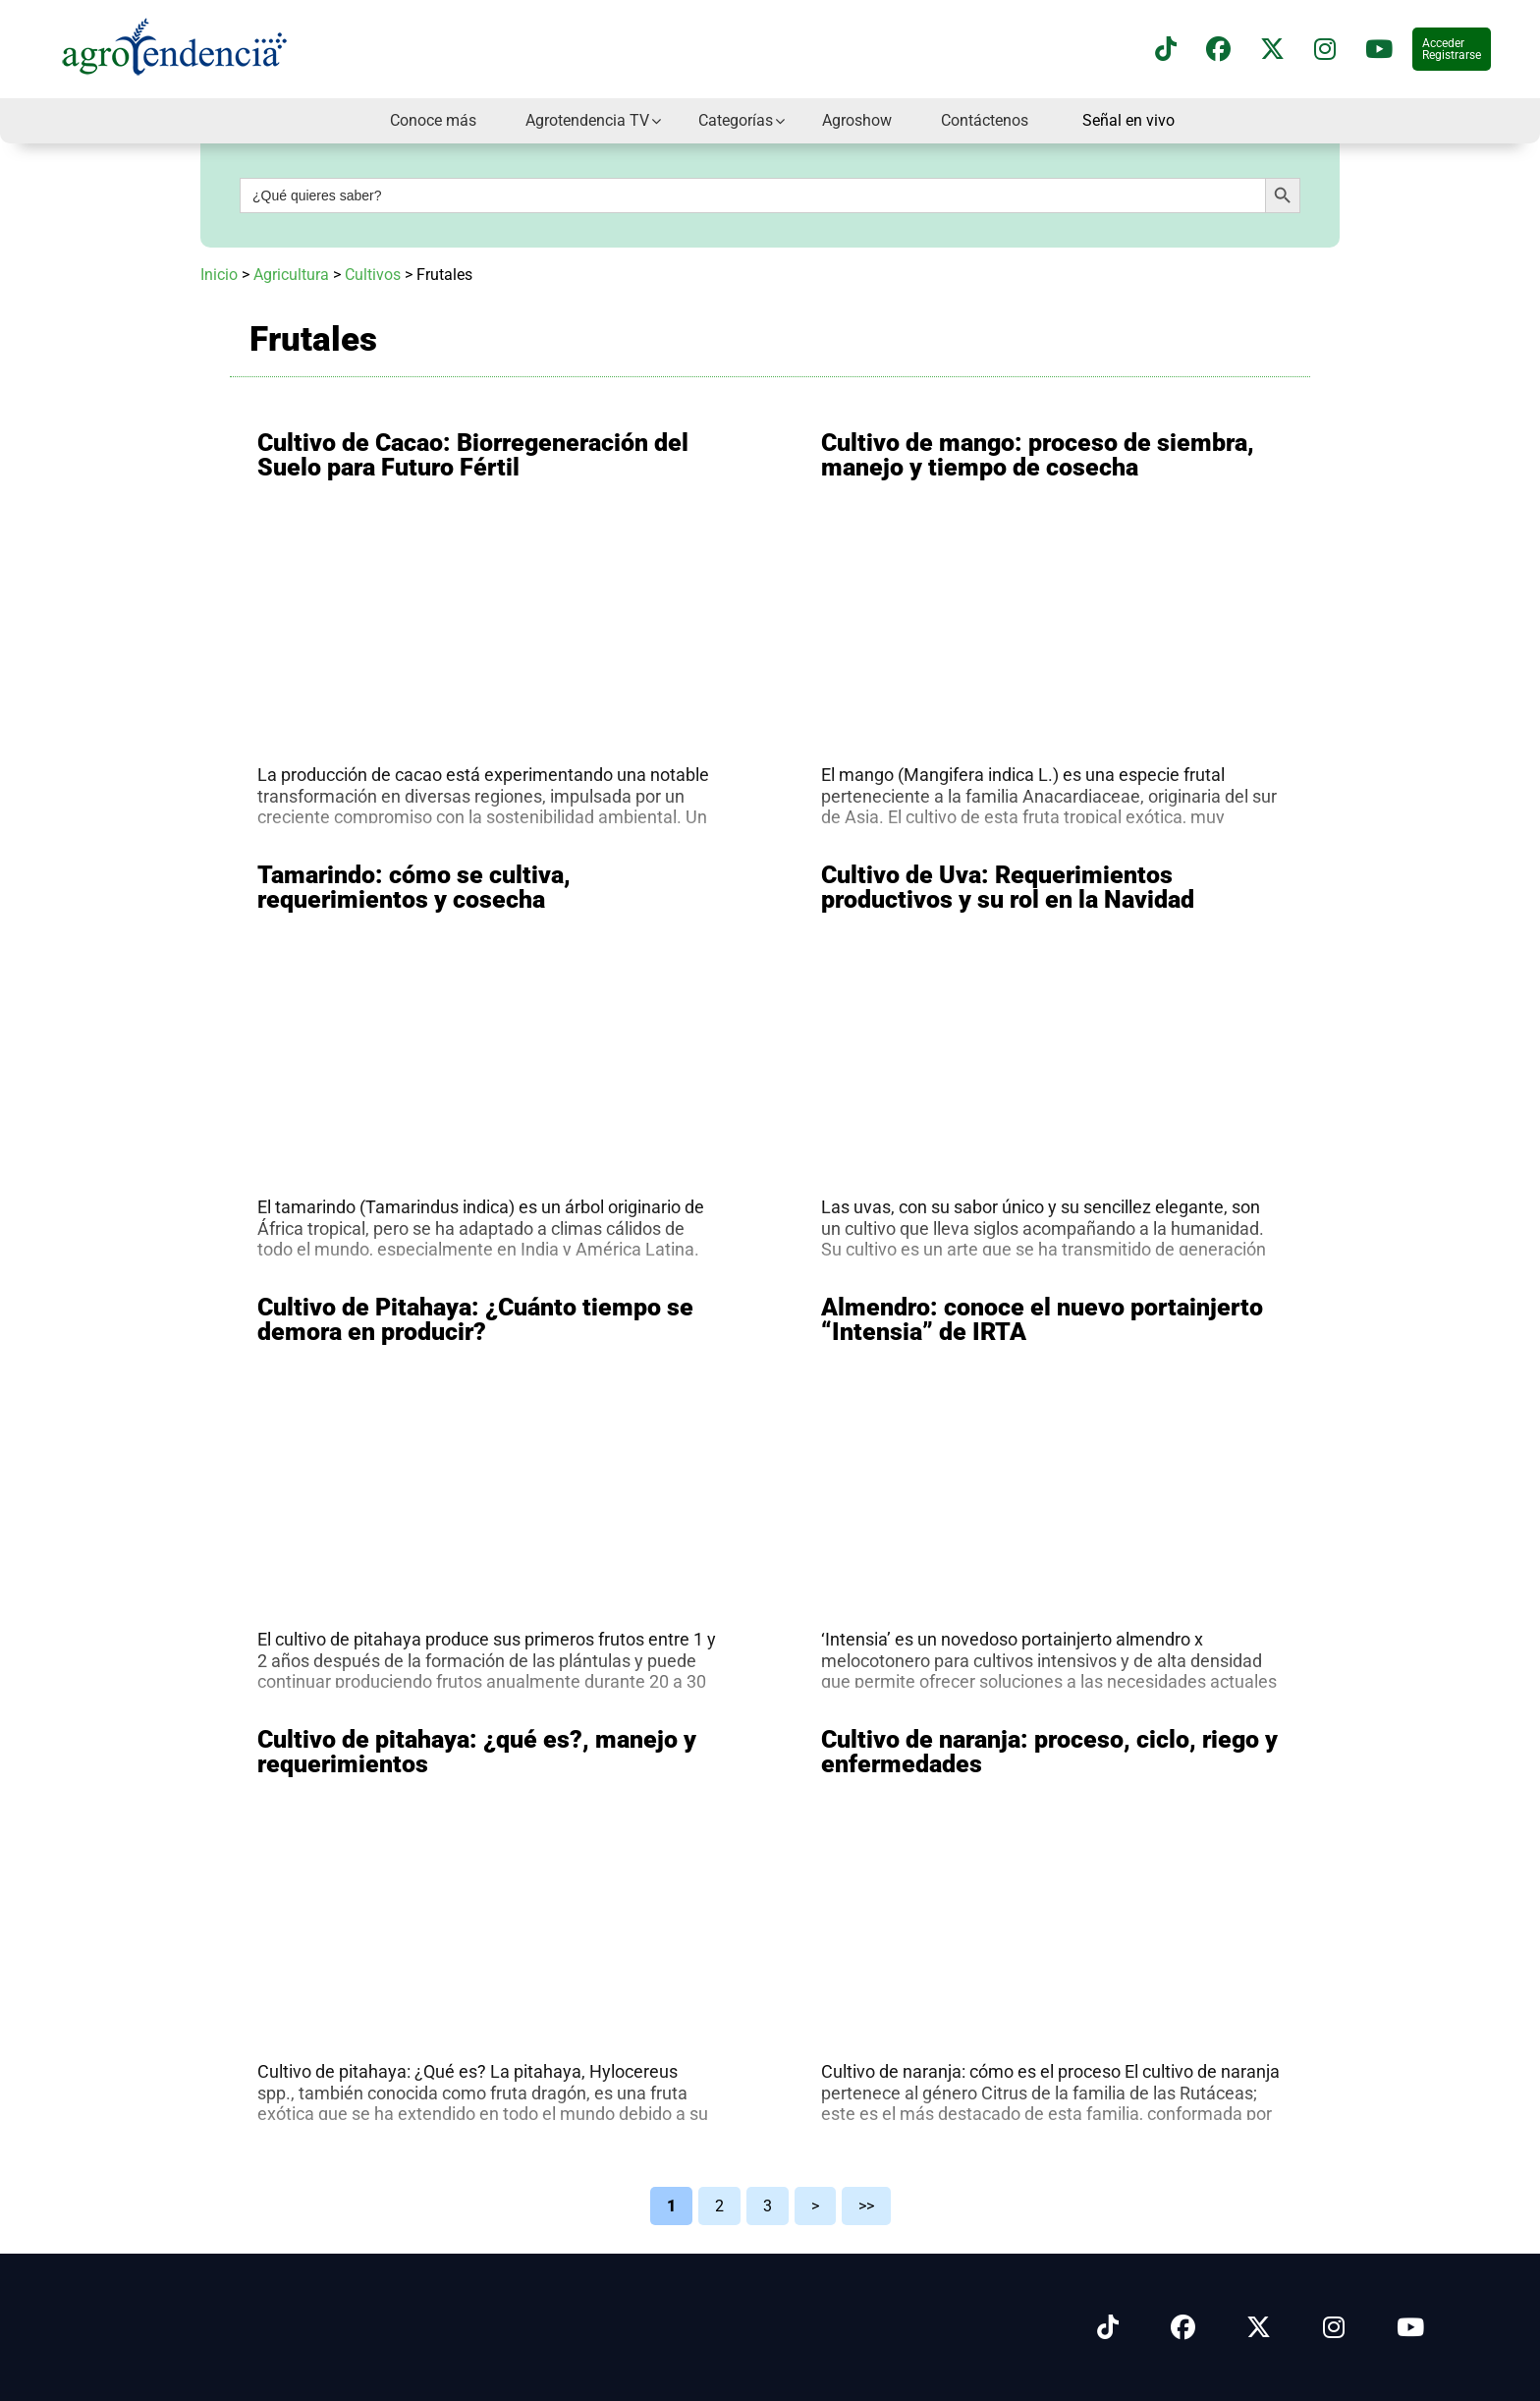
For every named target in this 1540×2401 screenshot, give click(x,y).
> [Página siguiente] (815, 2206)
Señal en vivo (1128, 121)
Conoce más (433, 120)
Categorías (735, 120)
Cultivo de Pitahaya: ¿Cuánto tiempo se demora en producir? (475, 1319)
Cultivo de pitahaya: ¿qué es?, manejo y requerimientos (476, 1751)
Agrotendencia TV (587, 120)
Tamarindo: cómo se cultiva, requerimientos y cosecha (414, 887)
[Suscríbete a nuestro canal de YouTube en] (1379, 49)
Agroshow (857, 120)
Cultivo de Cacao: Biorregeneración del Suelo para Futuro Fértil (472, 454)
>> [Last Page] (866, 2206)
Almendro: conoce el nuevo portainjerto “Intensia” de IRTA (1042, 1319)
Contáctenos (984, 120)
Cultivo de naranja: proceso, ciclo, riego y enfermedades (1049, 1751)
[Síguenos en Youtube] (1410, 2328)
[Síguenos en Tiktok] (1108, 2328)
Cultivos (373, 274)
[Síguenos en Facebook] (1218, 49)
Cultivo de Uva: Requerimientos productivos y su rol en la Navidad (1007, 887)
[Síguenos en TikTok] (1166, 49)
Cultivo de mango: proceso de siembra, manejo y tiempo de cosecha (1037, 454)
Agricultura (291, 274)
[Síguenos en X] (1272, 49)
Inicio (219, 274)
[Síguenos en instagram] (1325, 49)
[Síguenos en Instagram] (1334, 2328)
